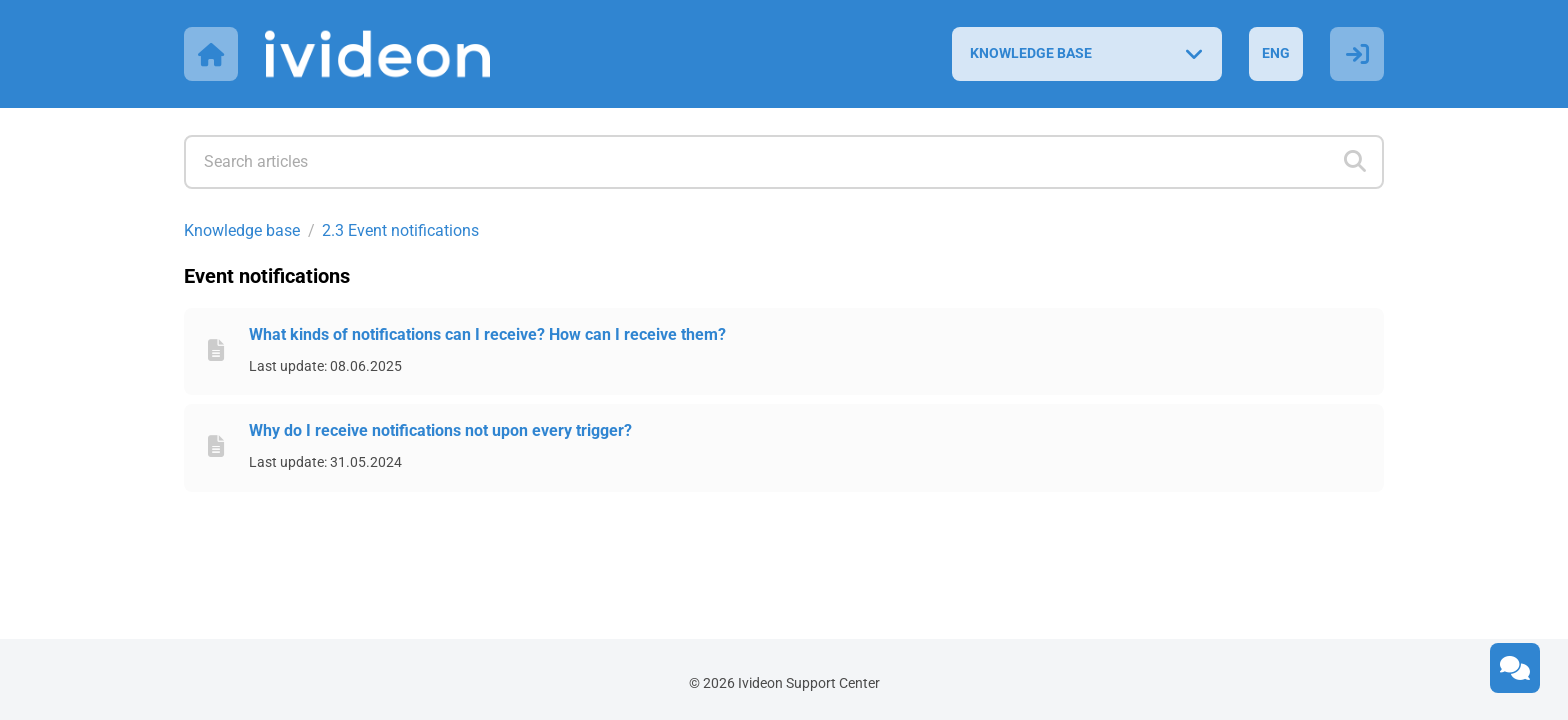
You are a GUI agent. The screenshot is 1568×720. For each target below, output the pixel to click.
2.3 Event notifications (400, 230)
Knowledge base (242, 230)
